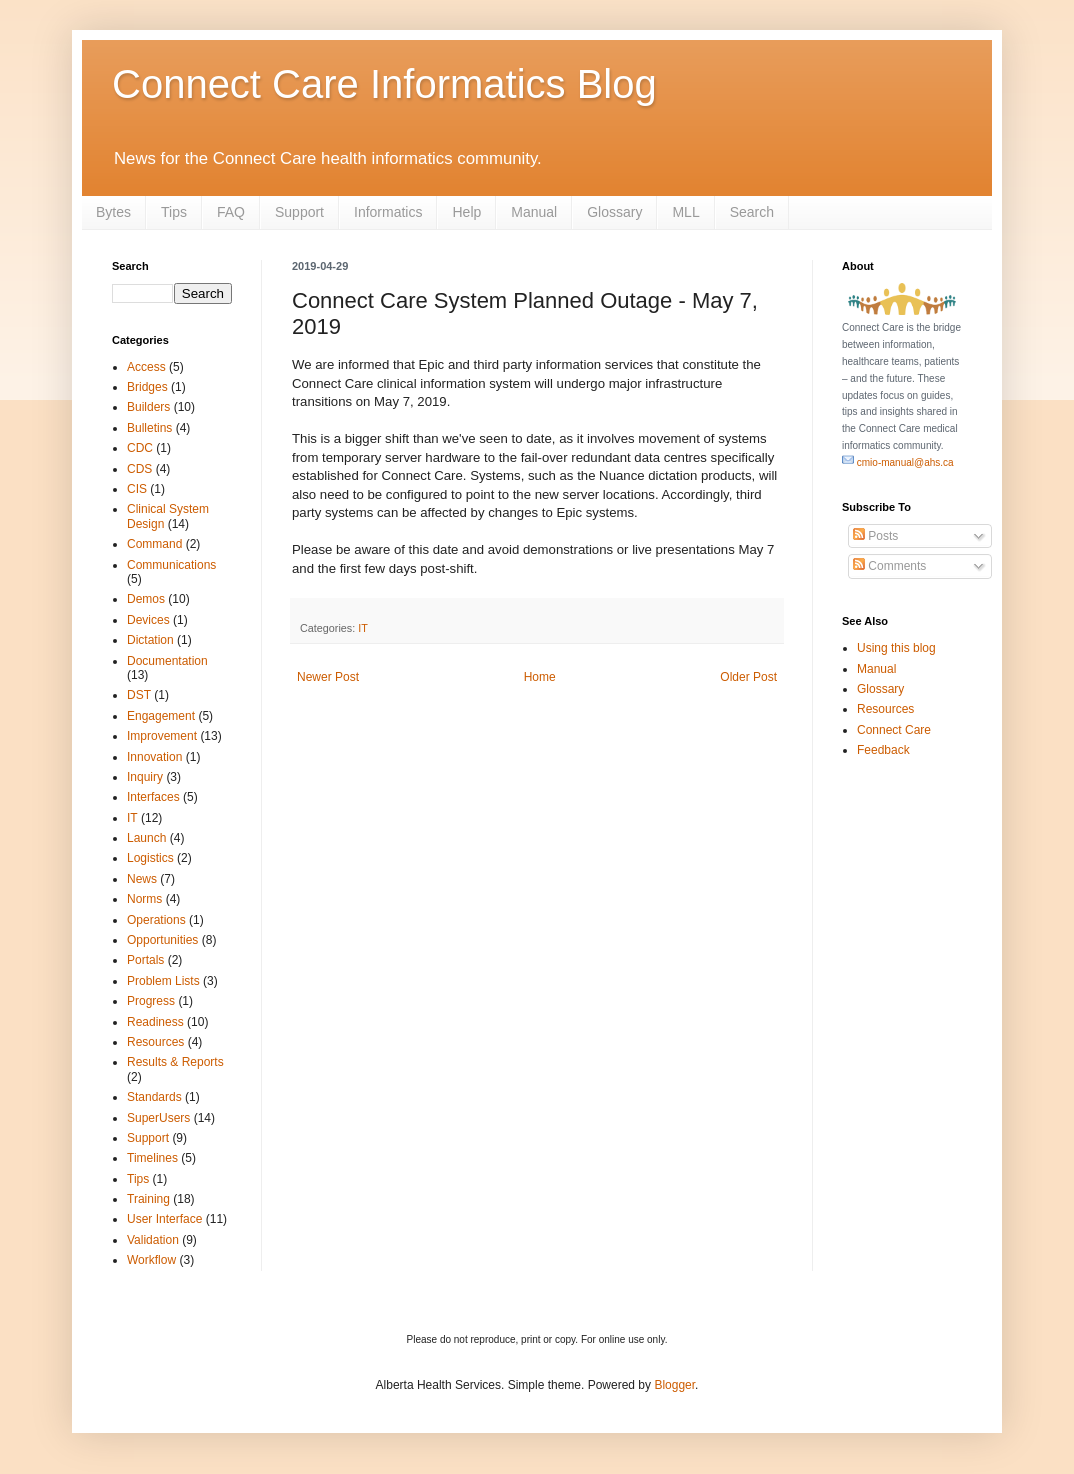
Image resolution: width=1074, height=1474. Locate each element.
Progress (151, 1001)
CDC (140, 448)
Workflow (151, 1260)
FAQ (231, 212)
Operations (156, 920)
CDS (139, 469)
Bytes (113, 212)
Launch (146, 838)
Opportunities (162, 940)
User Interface (164, 1219)
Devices (148, 620)
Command (154, 544)
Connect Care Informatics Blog (384, 84)
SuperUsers (158, 1118)
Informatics (388, 212)
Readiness (155, 1022)
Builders (148, 407)
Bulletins (149, 428)
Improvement (162, 736)
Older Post (748, 677)
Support (299, 212)
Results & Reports (175, 1062)
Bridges (147, 387)
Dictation (150, 640)
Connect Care (894, 730)
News (142, 879)
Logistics (150, 858)
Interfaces (153, 797)
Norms (144, 899)
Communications (171, 565)
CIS (137, 489)
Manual (534, 212)
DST (139, 695)
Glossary (614, 212)
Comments (889, 566)
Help (466, 212)
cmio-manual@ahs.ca (898, 462)
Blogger (674, 1385)
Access (146, 367)
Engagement (161, 716)
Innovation (154, 757)
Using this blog (896, 648)
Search (752, 212)
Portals (145, 960)
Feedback (883, 750)
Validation (153, 1240)
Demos (146, 599)
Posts (875, 536)
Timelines (152, 1158)
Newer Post (328, 677)
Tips (174, 212)
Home (540, 677)
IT (363, 628)
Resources (155, 1042)
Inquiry (145, 777)
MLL (685, 212)
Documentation (167, 661)
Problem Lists (163, 981)
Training (148, 1199)
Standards (154, 1097)
